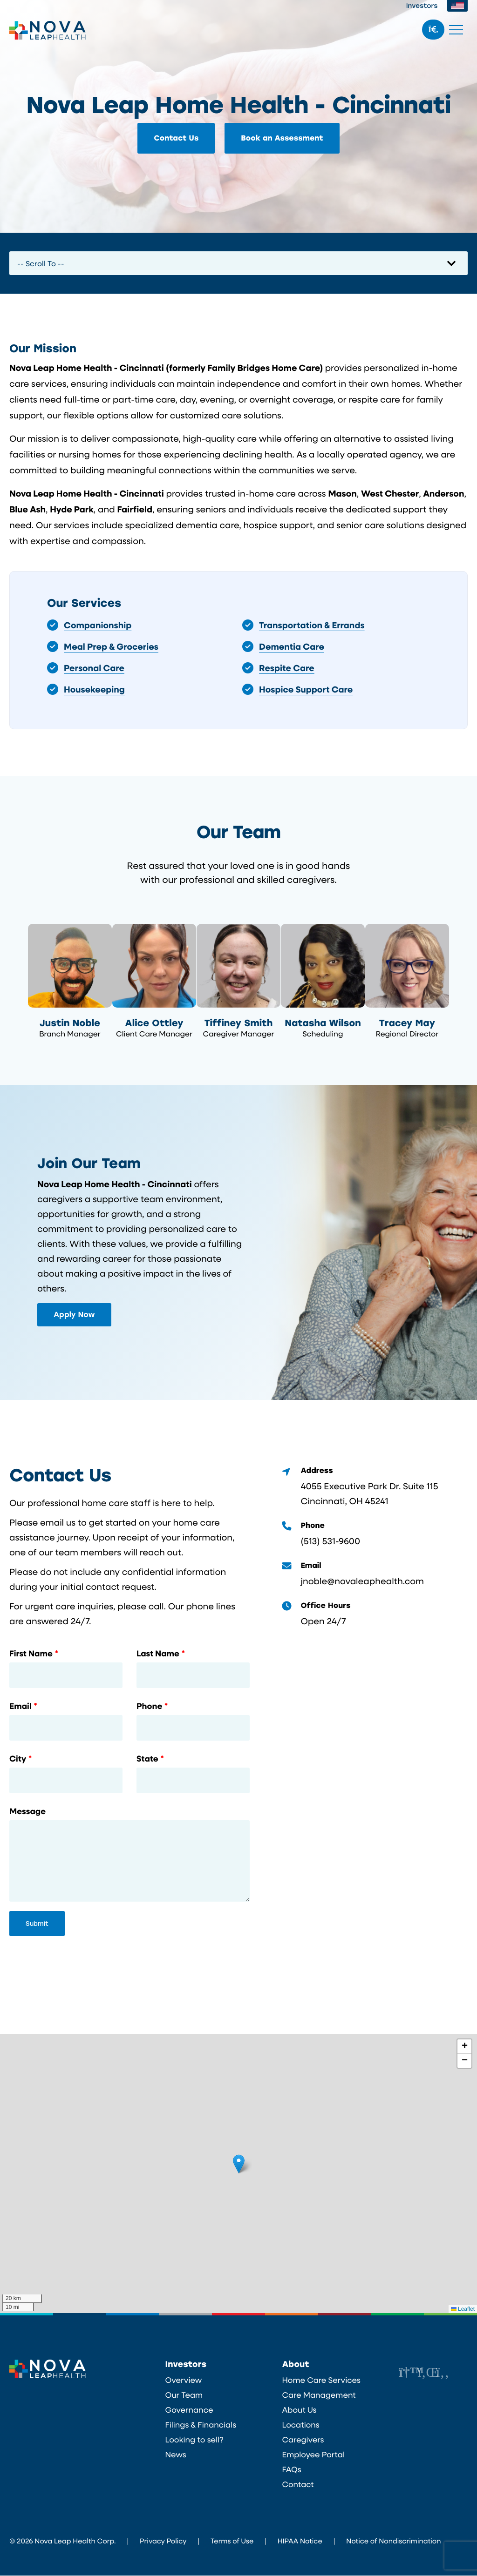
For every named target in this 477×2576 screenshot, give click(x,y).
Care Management (318, 2395)
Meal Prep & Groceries (111, 646)
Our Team (184, 2395)
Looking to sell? (194, 2440)
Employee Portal (313, 2455)
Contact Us (176, 138)
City (17, 1759)
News (175, 2455)
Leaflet (463, 2310)
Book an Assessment (282, 138)
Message (27, 1812)
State (147, 1759)
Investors (422, 5)
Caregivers (303, 2440)
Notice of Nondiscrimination (393, 2541)
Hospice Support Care (306, 689)
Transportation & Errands (312, 625)
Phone (149, 1707)
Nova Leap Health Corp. (47, 30)
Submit (37, 1924)
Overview (183, 2380)
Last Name (157, 1654)
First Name (31, 1654)
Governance (189, 2410)
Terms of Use (232, 2541)
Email (20, 1707)
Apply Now (74, 1315)
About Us (299, 2410)
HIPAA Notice (300, 2541)
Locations (300, 2425)
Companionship (97, 625)
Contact (297, 2485)
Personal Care (94, 667)
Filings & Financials (201, 2425)
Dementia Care (291, 646)
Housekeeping (94, 689)
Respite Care (286, 667)
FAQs (291, 2470)
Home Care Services (321, 2380)
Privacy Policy (163, 2541)
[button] (239, 2164)
